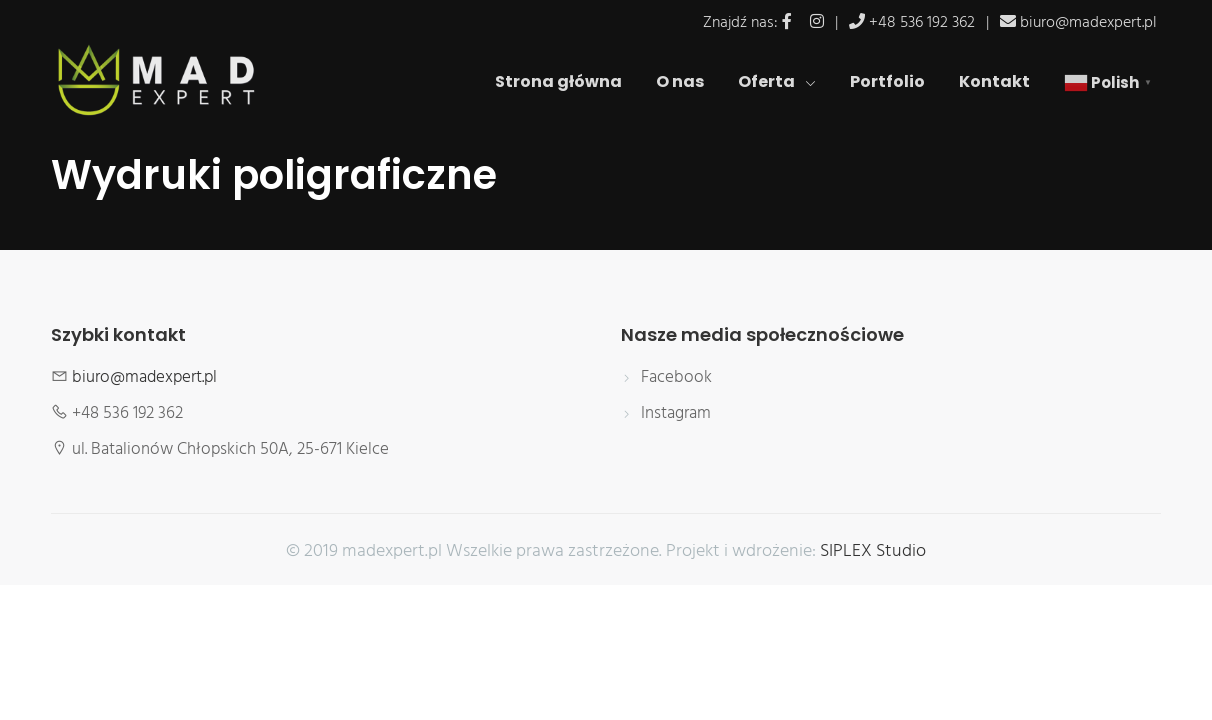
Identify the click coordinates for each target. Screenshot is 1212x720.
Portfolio (887, 81)
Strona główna (558, 81)
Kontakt (994, 81)
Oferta (777, 81)
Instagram (676, 414)
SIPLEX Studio (873, 552)
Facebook (676, 378)
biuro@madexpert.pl (1088, 23)
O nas (680, 81)
